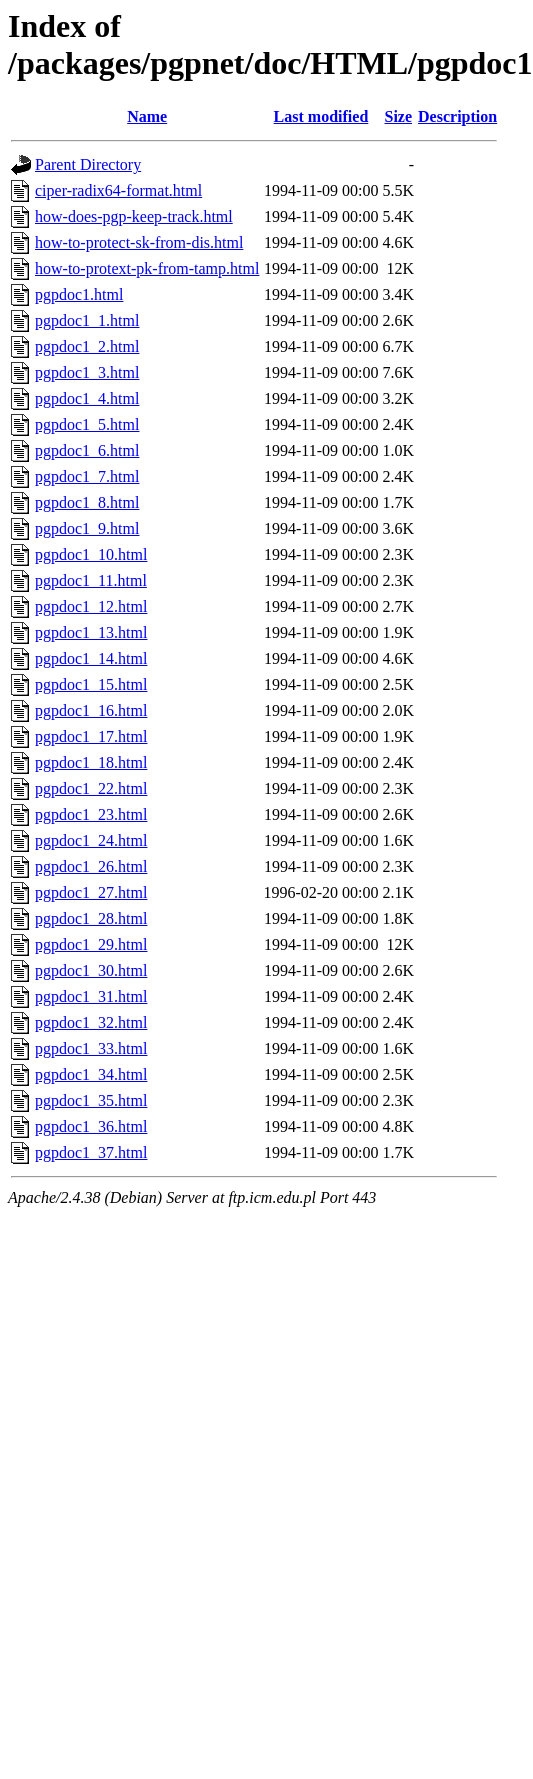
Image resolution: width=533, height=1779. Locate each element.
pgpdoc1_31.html (91, 996)
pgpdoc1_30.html (91, 970)
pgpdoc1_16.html (91, 710)
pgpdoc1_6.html (87, 450)
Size (399, 116)
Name (147, 116)
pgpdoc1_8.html (87, 502)
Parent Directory (88, 164)
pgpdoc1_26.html (91, 866)
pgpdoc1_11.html (91, 580)
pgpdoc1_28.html (91, 918)
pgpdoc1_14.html (91, 658)
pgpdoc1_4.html (87, 398)
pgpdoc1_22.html (91, 788)
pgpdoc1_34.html (91, 1074)
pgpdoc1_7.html (87, 476)
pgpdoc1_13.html (91, 632)
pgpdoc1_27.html (91, 892)
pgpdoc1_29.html (91, 944)
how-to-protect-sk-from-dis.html (139, 242)
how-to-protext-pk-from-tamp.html (147, 268)
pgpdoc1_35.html (91, 1100)
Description (457, 116)
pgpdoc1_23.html (91, 814)
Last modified (321, 116)
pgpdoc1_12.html (91, 606)
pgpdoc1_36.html (91, 1126)
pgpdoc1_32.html (91, 1022)
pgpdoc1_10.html (91, 554)
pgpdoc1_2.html (87, 346)
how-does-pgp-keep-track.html (134, 216)
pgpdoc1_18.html (91, 762)
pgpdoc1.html (79, 294)
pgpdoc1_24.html (91, 840)
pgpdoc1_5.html (87, 424)
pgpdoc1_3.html (87, 372)
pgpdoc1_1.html (87, 320)
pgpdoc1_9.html (87, 528)
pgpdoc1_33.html (91, 1048)
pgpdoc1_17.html (91, 736)
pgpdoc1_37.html (91, 1152)
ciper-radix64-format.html (118, 190)
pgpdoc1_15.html (91, 684)
